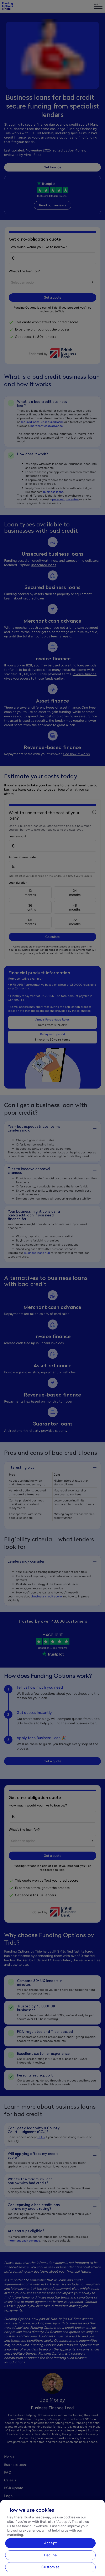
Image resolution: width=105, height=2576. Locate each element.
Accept (50, 2557)
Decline (50, 2569)
